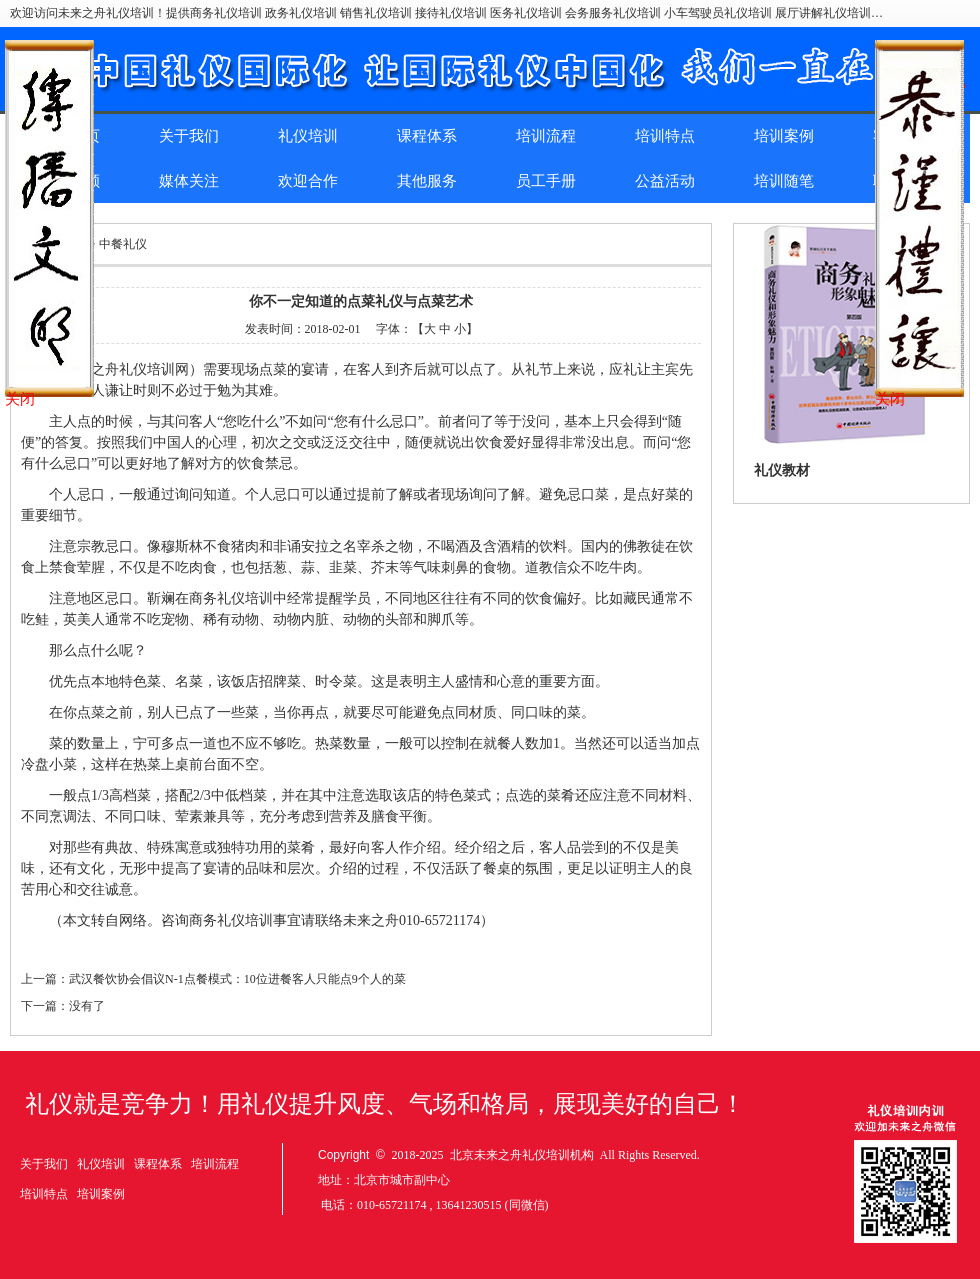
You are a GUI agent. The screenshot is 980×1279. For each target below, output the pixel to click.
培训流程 (546, 136)
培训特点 (665, 136)
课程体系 (427, 136)
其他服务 (427, 181)
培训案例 (784, 136)
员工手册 (546, 181)
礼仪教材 (782, 470)
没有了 (87, 1006)
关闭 (20, 399)
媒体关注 (189, 181)
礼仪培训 (308, 136)
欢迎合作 (308, 181)
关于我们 (189, 136)
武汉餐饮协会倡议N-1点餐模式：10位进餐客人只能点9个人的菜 (237, 979)
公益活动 (665, 181)
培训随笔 (784, 181)
